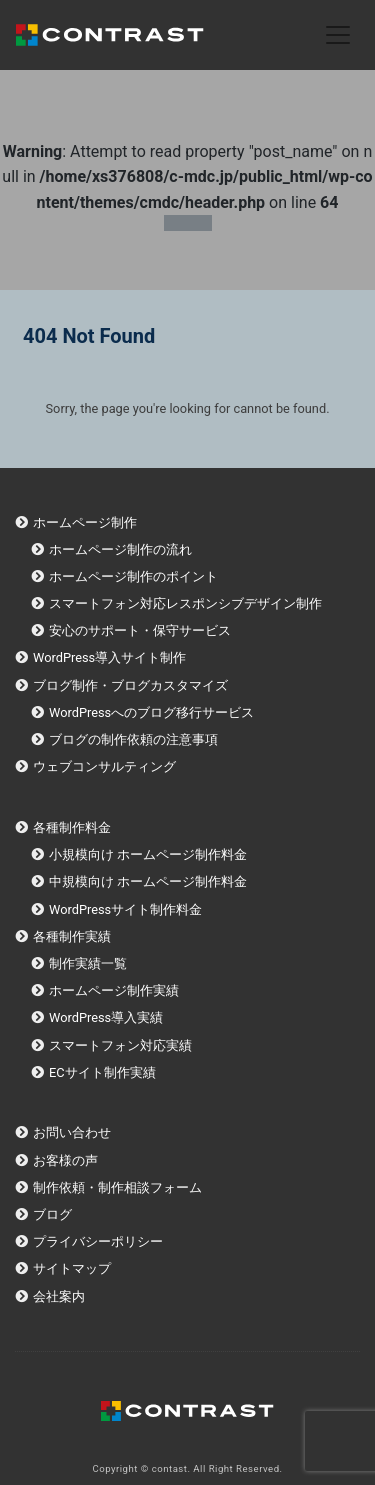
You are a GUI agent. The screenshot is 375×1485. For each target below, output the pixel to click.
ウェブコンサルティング (104, 766)
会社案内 (59, 1296)
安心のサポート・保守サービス (140, 630)
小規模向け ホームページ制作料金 (148, 854)
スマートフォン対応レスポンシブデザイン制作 (185, 603)
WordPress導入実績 (106, 1017)
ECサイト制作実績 (102, 1072)
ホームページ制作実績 (114, 990)
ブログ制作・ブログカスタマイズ (130, 685)
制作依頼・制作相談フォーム (117, 1187)
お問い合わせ (72, 1132)
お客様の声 (65, 1160)
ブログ (52, 1214)
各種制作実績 (72, 936)
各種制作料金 (72, 827)
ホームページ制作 (85, 522)
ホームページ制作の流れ (120, 549)
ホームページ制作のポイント (133, 576)
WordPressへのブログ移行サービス (151, 712)
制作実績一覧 (88, 963)
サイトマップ (72, 1268)
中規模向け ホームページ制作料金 (148, 881)
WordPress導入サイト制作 (109, 657)
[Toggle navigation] (338, 35)
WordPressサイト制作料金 (125, 909)
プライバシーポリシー (98, 1241)
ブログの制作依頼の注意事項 (133, 739)
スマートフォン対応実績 (120, 1045)
